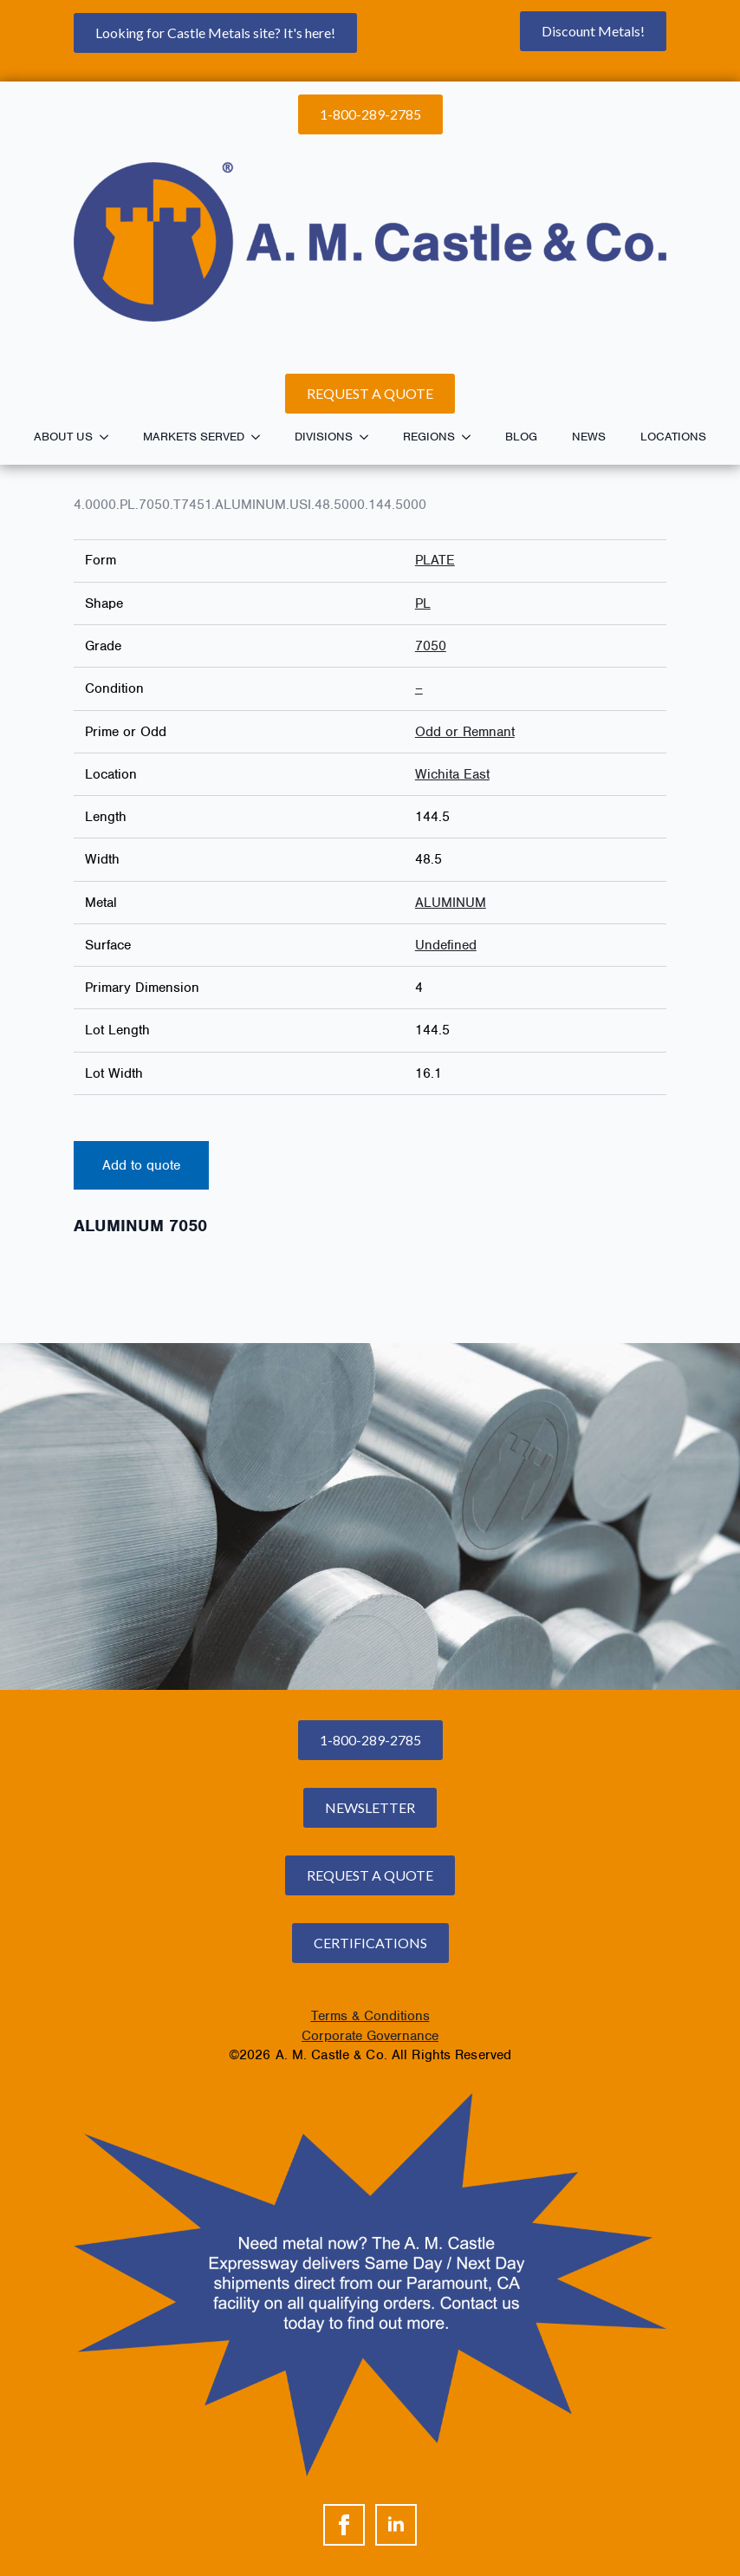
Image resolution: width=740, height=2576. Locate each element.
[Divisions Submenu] (369, 437)
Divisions (324, 436)
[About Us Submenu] (109, 437)
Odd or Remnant (465, 731)
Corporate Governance (370, 2035)
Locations (673, 436)
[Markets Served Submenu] (260, 437)
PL (423, 603)
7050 (430, 646)
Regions (429, 436)
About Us (63, 436)
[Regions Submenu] (471, 437)
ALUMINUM (450, 902)
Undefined (446, 945)
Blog (521, 436)
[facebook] (344, 2525)
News (589, 436)
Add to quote (141, 1165)
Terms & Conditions (370, 2016)
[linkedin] (396, 2525)
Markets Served (193, 436)
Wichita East (452, 774)
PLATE (435, 560)
